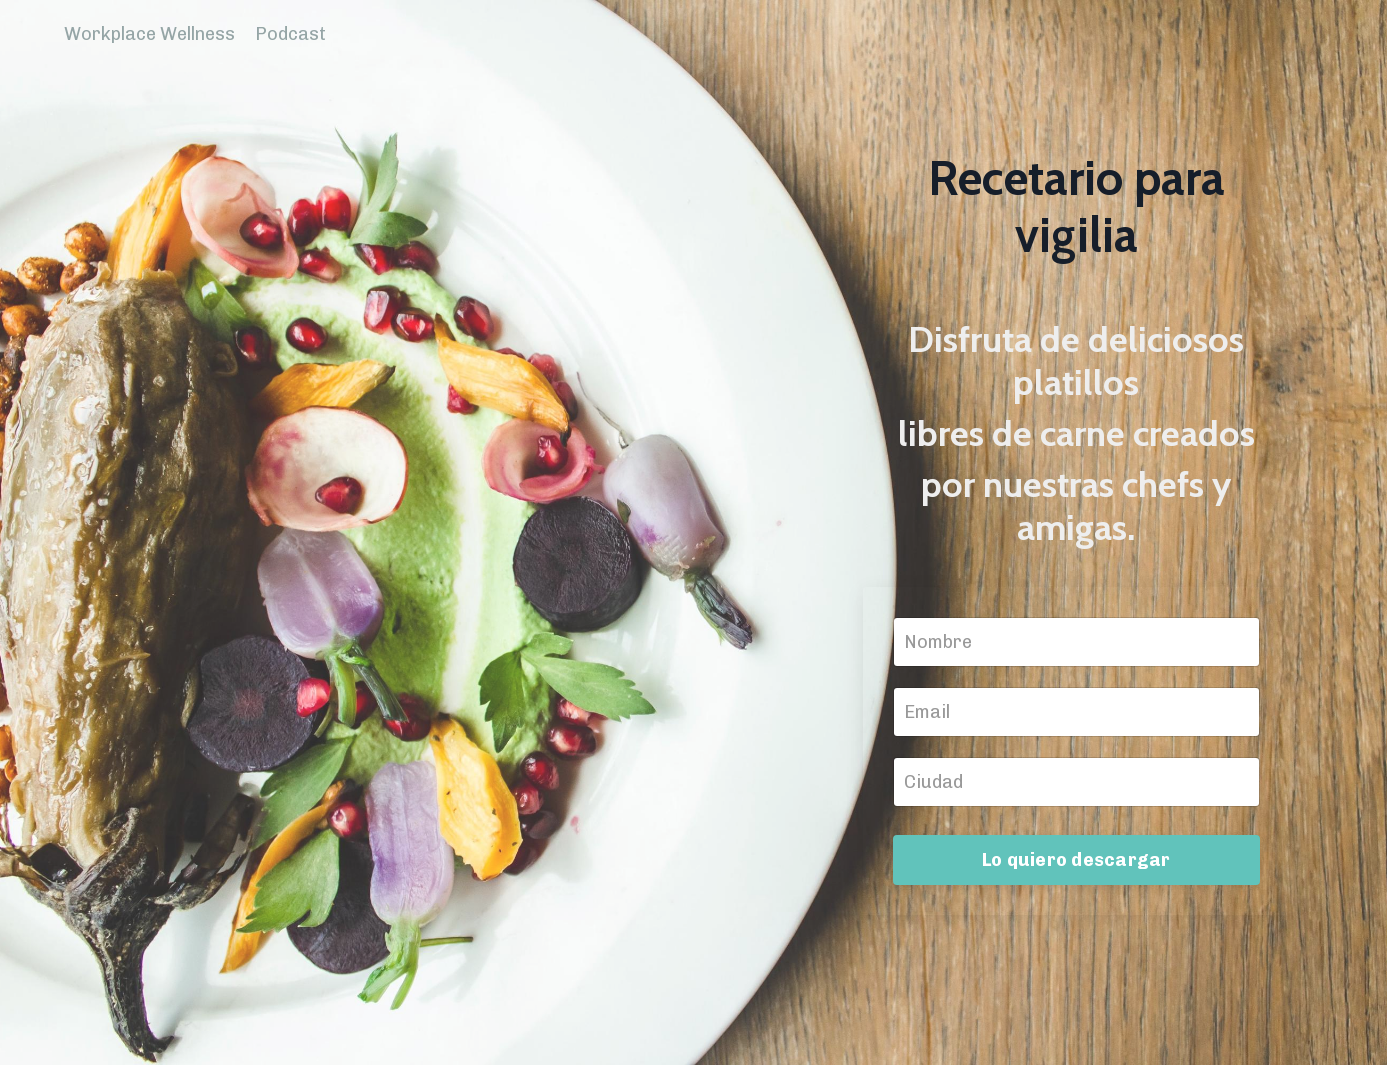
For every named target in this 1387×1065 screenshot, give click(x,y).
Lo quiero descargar (1076, 860)
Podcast (290, 34)
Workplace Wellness (149, 34)
